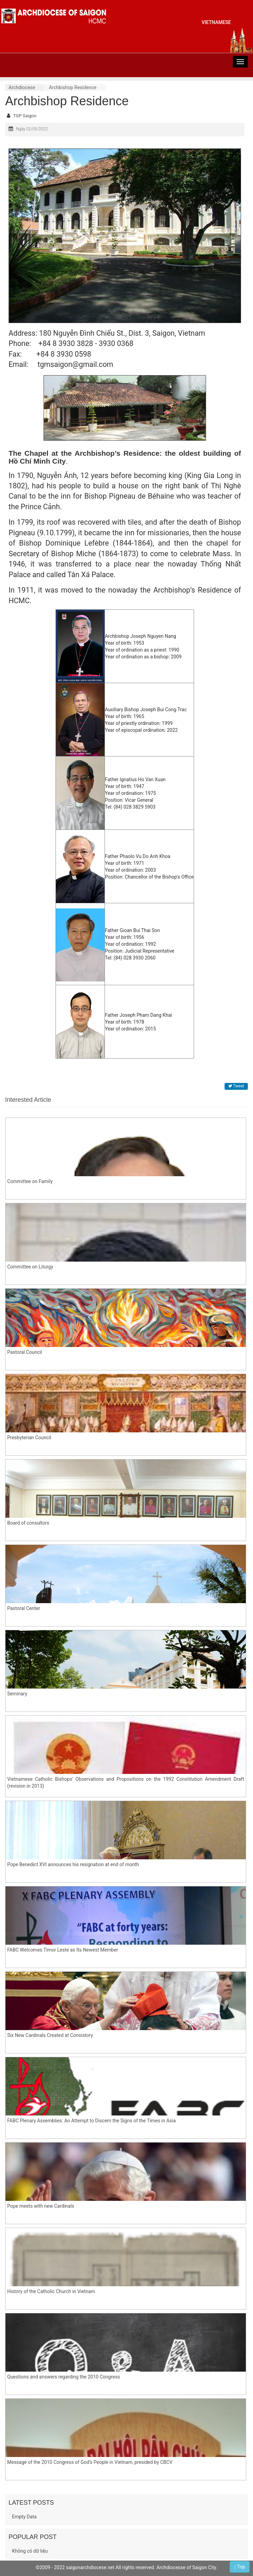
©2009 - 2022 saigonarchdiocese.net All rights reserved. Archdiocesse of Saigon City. (126, 2567)
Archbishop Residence (72, 87)
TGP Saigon (24, 115)
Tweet (236, 1086)
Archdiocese (22, 87)
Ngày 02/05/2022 (32, 129)
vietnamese (216, 22)
